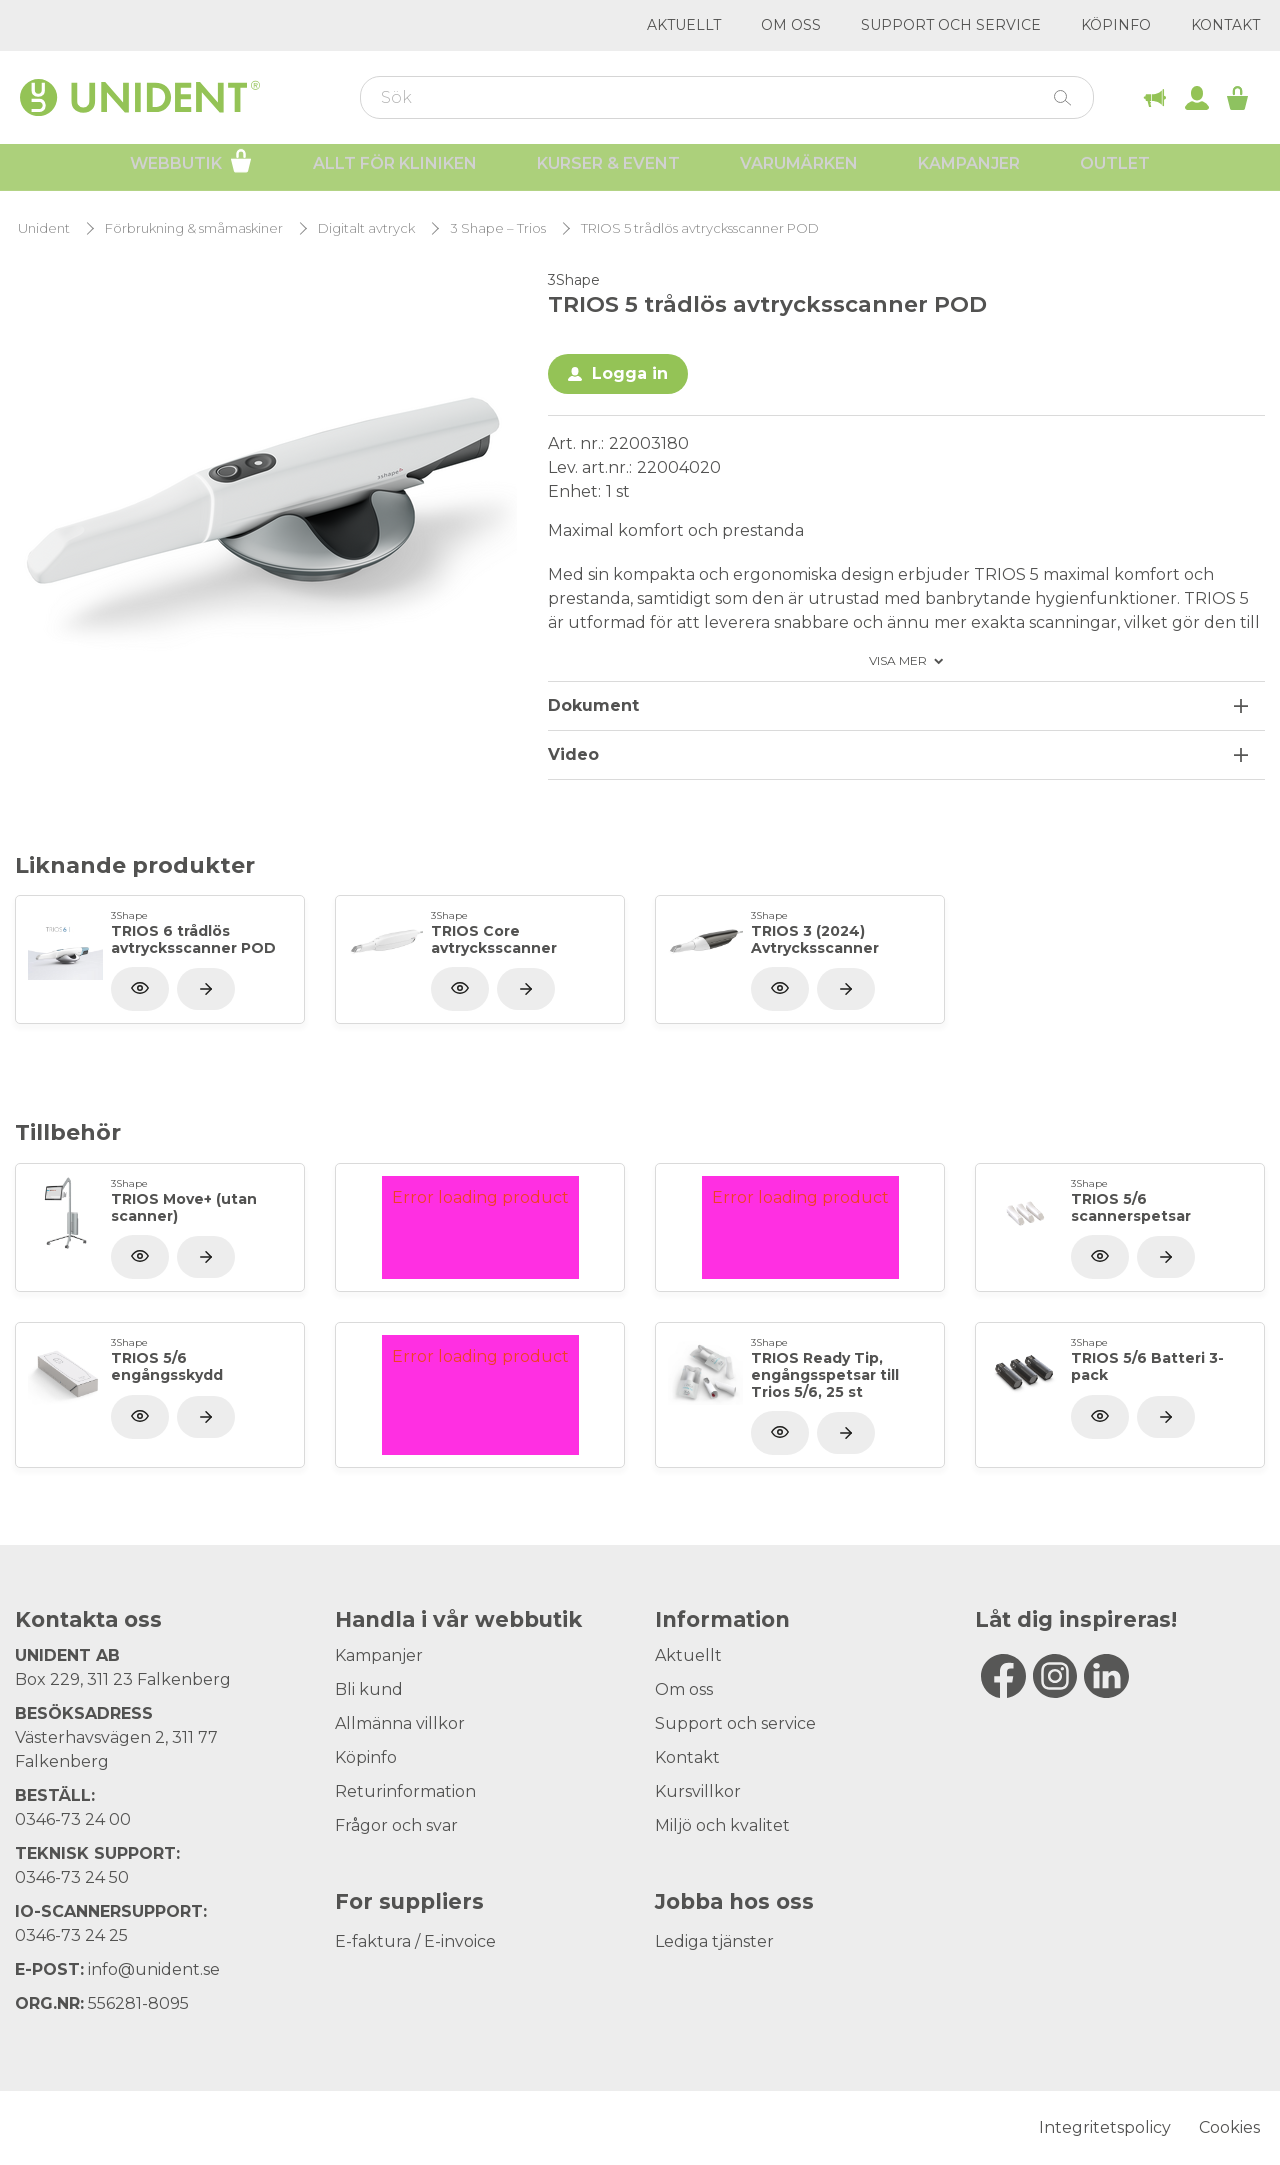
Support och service (951, 25)
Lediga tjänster (714, 1941)
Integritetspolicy (1105, 2127)
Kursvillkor (698, 1791)
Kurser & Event (608, 170)
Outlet (1115, 170)
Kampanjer (969, 170)
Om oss (791, 25)
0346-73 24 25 (71, 1935)
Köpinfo (1116, 25)
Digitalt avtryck (366, 228)
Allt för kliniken (395, 170)
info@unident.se (154, 1969)
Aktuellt (684, 25)
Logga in (630, 373)
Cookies (1229, 2127)
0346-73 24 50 (72, 1877)
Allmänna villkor (400, 1723)
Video (573, 754)
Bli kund (369, 1689)
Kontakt (1225, 25)
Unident (44, 228)
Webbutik (191, 168)
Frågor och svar (396, 1825)
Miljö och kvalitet (722, 1825)
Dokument (593, 705)
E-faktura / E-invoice (415, 1941)
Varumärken (799, 170)
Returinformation (405, 1791)
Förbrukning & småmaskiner (194, 228)
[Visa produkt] (206, 989)
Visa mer (898, 661)
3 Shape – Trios (498, 228)
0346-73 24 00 (73, 1819)
